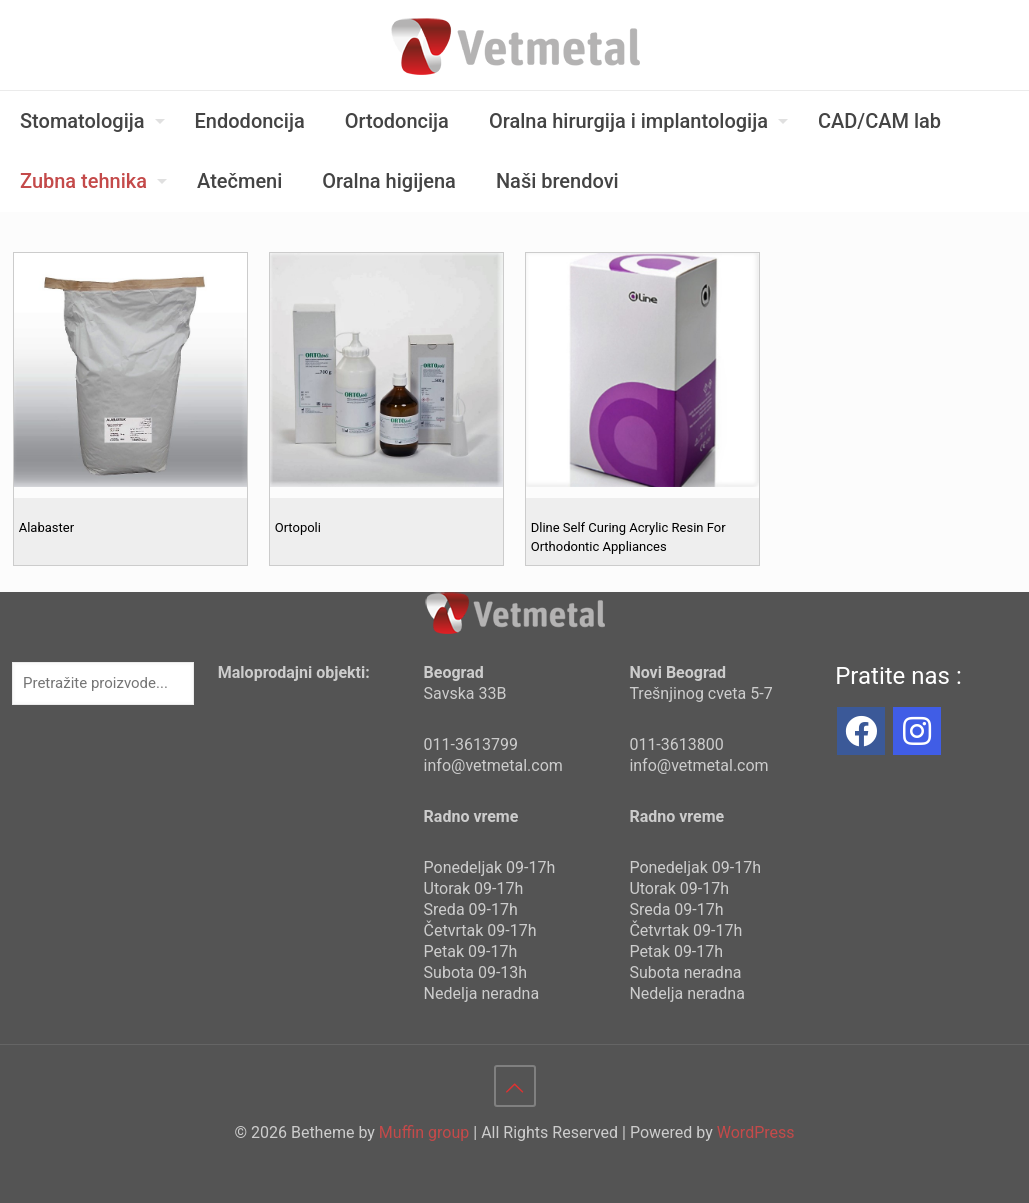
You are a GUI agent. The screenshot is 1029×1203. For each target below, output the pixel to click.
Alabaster (46, 527)
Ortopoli (298, 527)
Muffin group (424, 1132)
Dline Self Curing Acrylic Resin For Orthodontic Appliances (628, 537)
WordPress (756, 1132)
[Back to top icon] (515, 1086)
